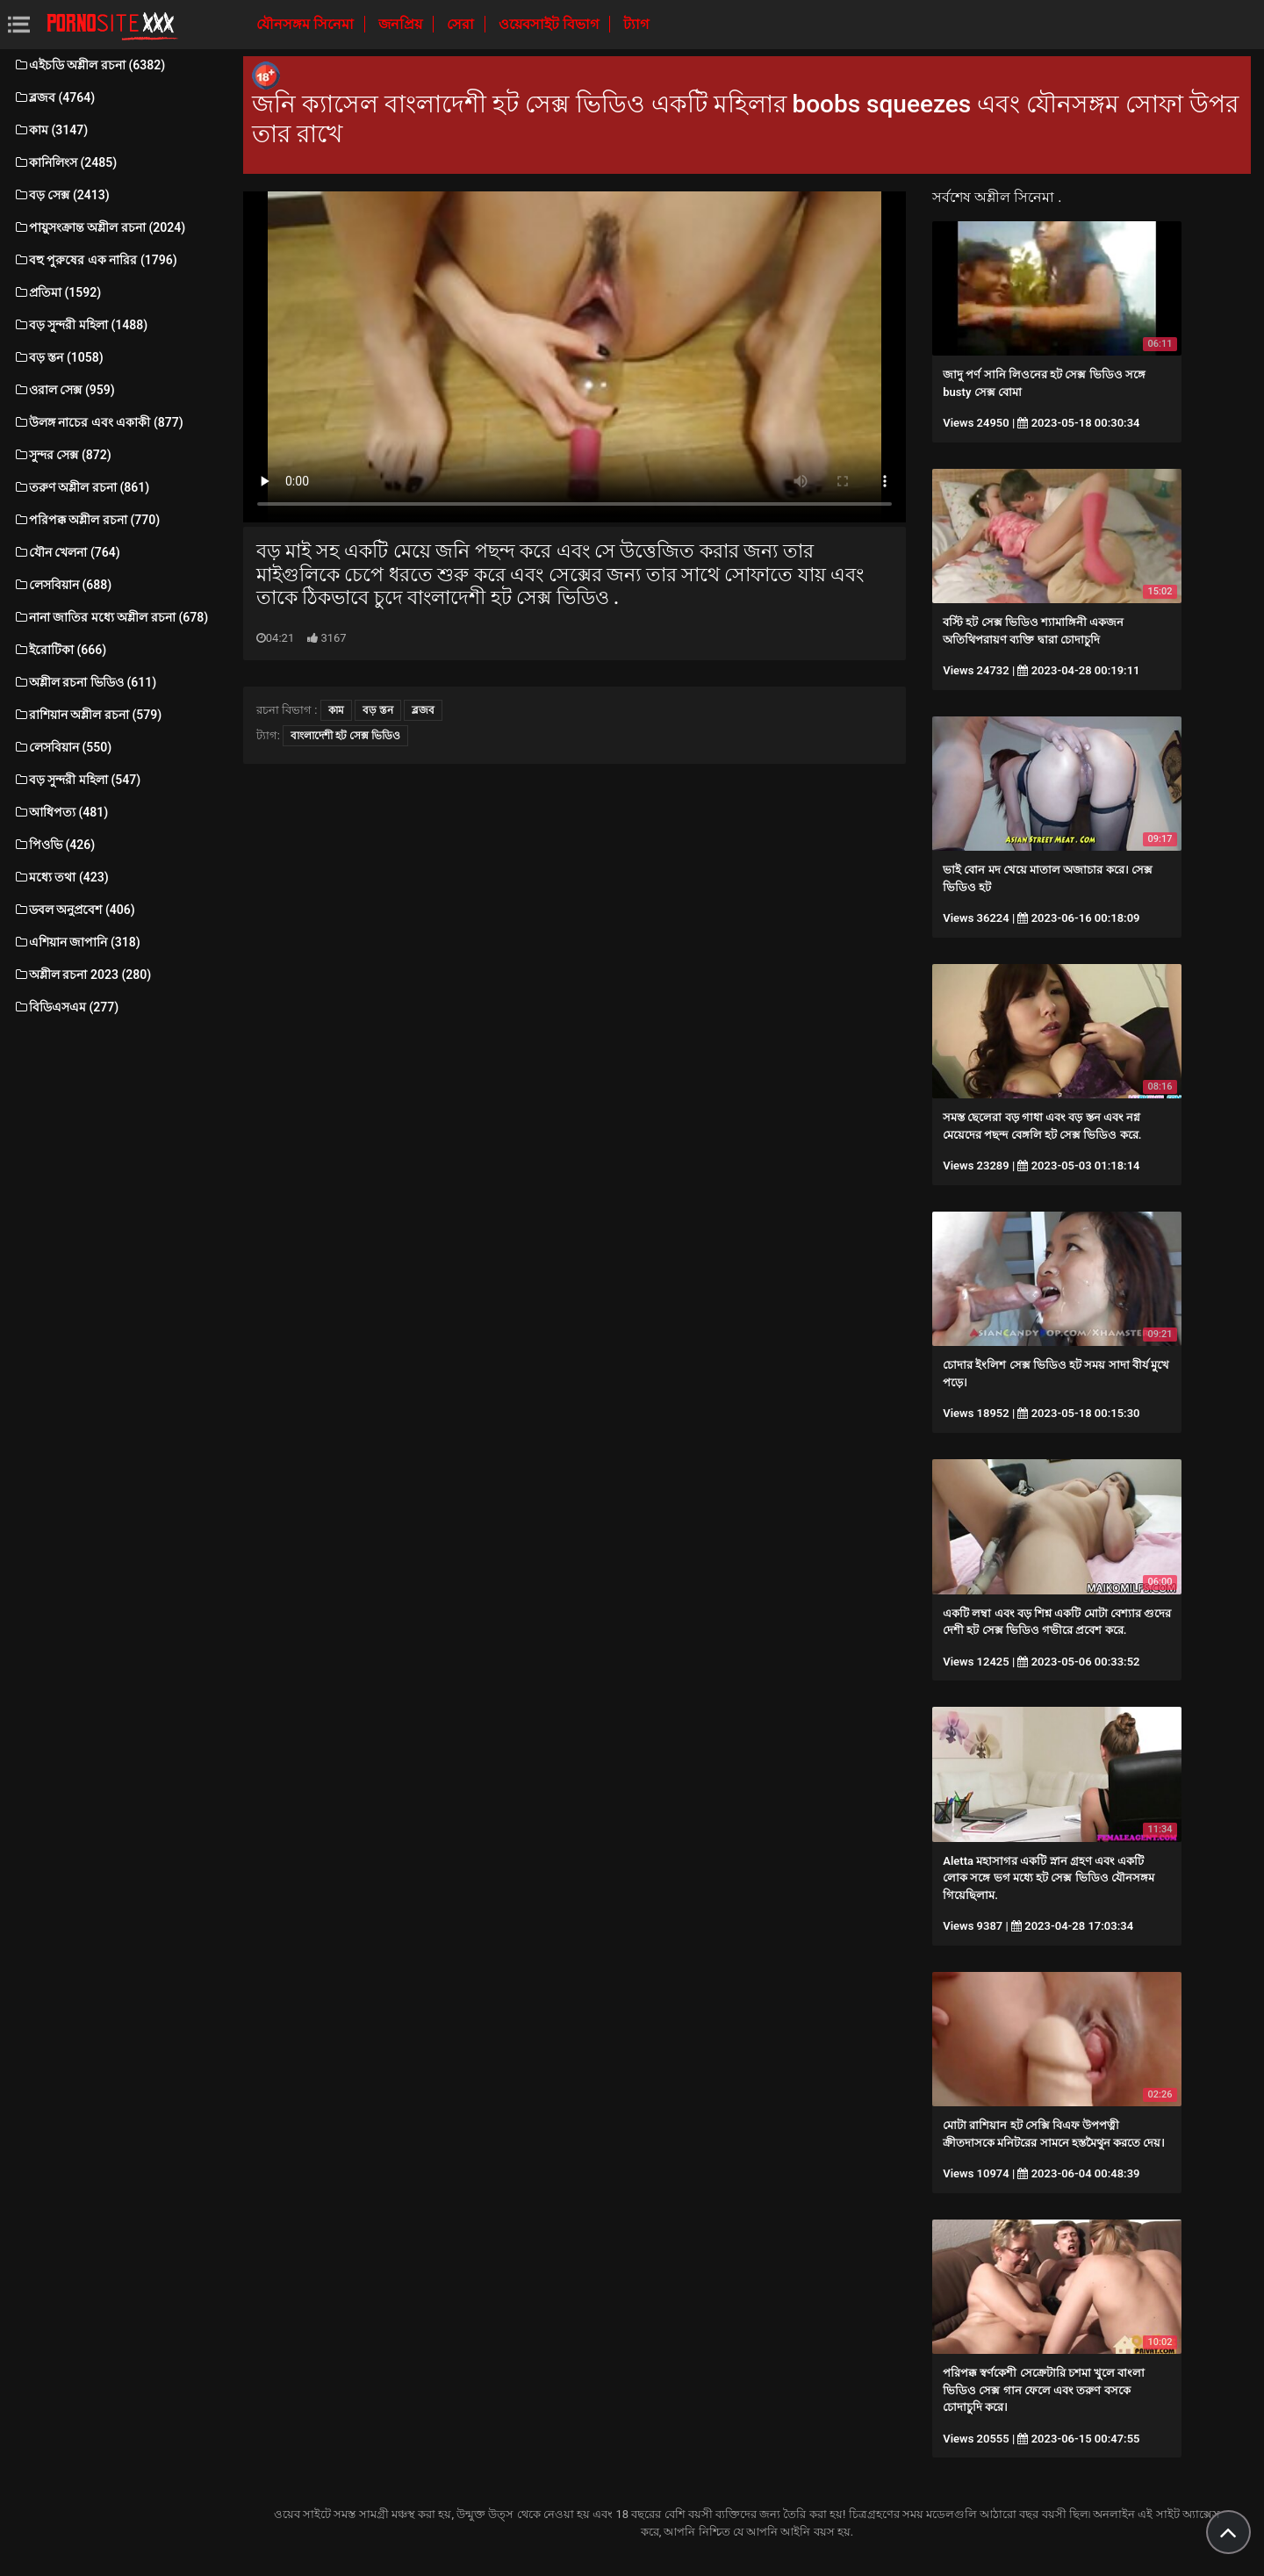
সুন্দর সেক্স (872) (62, 455)
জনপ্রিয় (402, 24)
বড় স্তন (378, 710)
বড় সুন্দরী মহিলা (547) (76, 780)
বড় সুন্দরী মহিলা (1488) (80, 325)
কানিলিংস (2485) (65, 162)
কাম (336, 710)
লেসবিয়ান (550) (62, 747)
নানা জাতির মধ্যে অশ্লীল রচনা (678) (110, 617)
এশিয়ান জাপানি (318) (76, 942)
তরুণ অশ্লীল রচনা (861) (81, 487)
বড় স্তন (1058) (58, 357)
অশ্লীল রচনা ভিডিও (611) (84, 682)
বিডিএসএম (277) (65, 1007)
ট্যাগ (636, 24)
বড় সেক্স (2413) (61, 195)
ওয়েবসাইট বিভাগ (550, 24)
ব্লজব (423, 710)
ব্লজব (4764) (54, 97)
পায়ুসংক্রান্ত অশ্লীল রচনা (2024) (99, 227)
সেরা (462, 24)
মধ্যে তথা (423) (61, 877)
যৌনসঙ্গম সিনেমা (306, 24)
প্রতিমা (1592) (57, 292)
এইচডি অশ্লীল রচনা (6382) (89, 65)
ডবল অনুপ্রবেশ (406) (74, 910)
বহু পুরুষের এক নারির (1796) (95, 260)
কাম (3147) (50, 130)
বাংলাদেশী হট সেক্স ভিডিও (345, 736)
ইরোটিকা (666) (59, 650)
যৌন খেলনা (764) (66, 552)
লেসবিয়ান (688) (62, 585)
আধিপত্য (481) (60, 812)
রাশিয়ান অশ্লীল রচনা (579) (87, 715)
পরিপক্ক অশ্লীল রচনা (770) (86, 520)
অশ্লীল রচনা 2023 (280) (82, 975)
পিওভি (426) (54, 845)
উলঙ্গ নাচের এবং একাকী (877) (98, 422)
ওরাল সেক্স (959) (64, 390)
